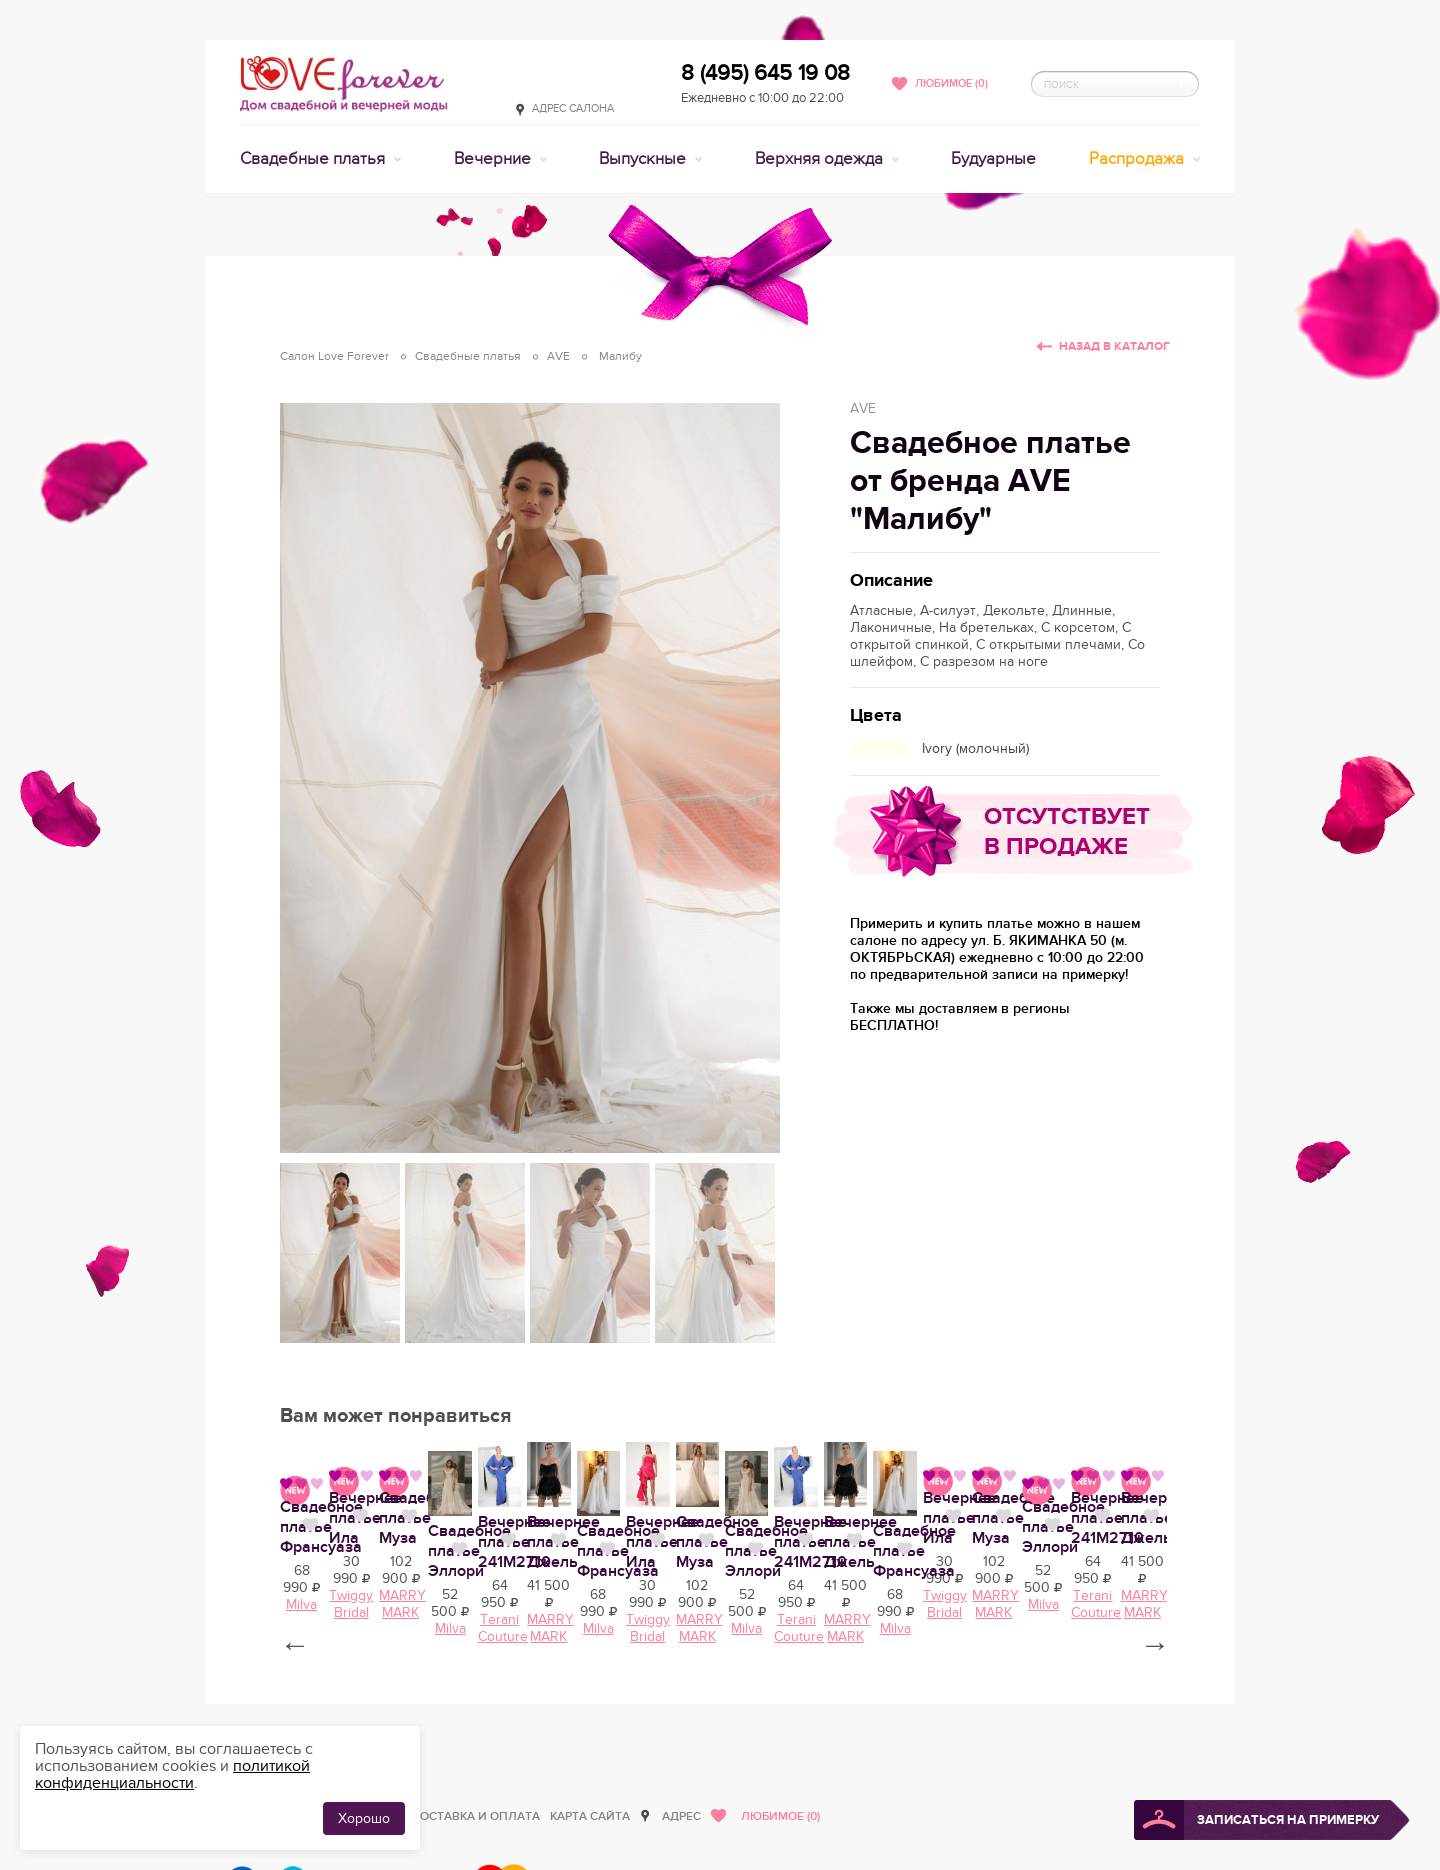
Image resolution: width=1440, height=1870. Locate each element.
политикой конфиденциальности (172, 1774)
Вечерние (494, 159)
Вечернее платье (344, 1725)
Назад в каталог (1114, 346)
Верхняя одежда (821, 159)
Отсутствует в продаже (1067, 831)
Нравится (439, 1723)
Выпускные (644, 159)
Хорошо (364, 1818)
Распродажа (1138, 159)
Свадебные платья (314, 159)
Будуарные (993, 159)
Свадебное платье (705, 1725)
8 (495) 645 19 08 (765, 73)
